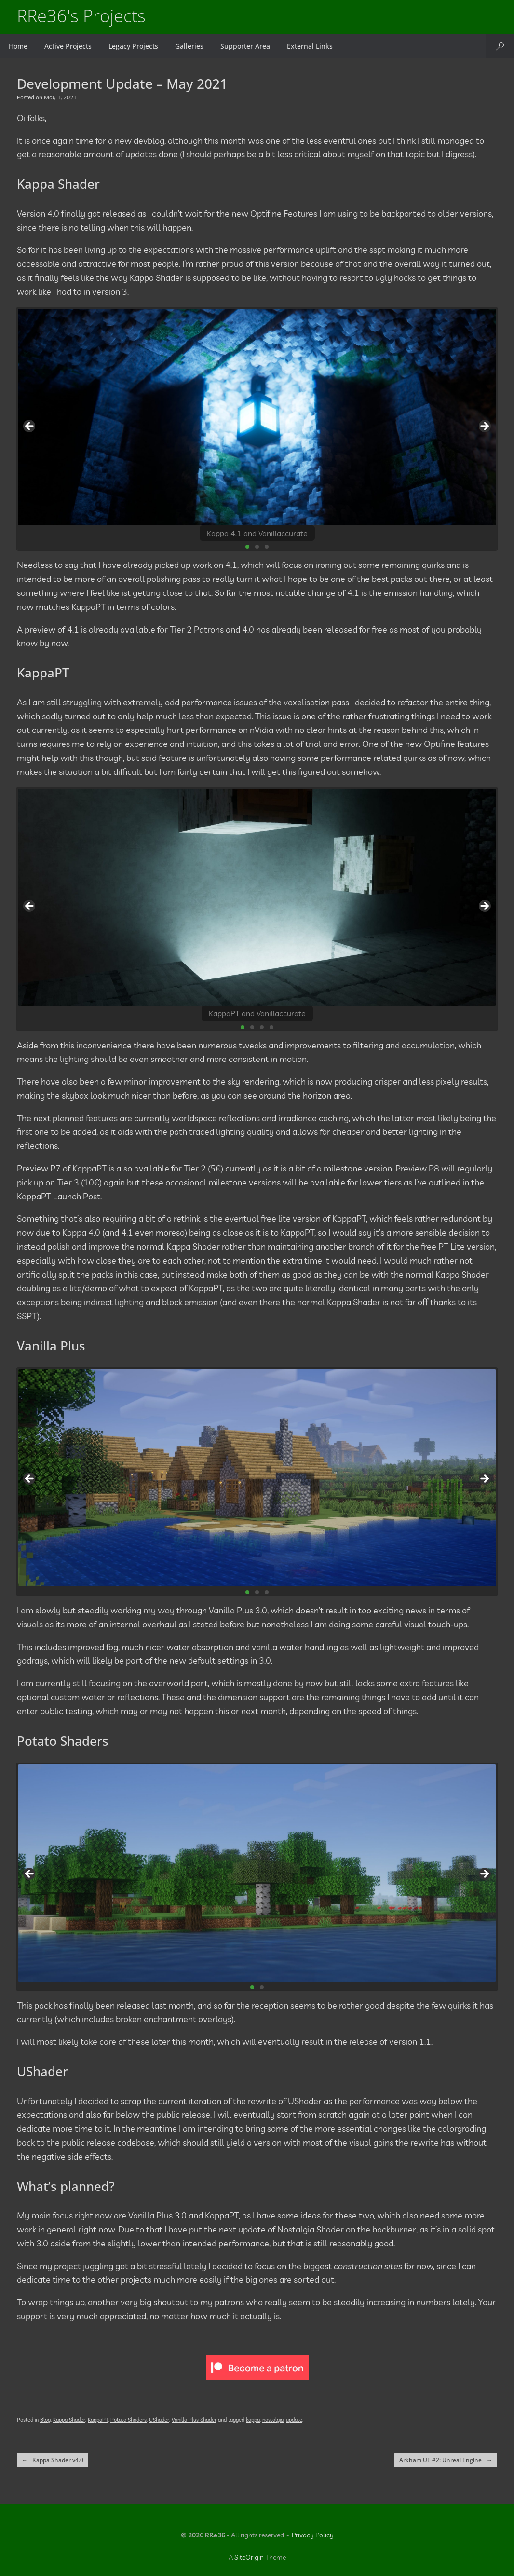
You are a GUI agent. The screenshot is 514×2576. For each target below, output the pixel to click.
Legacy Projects (133, 46)
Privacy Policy (313, 2535)
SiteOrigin (249, 2557)
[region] (257, 429)
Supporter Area (245, 46)
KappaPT (98, 2419)
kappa (253, 2419)
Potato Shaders (128, 2419)
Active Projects (68, 46)
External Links (310, 46)
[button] (500, 46)
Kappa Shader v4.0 (52, 2460)
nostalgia (273, 2419)
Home (18, 46)
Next (484, 426)
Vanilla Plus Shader (194, 2419)
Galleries (189, 46)
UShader (159, 2419)
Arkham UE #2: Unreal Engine (445, 2460)
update (294, 2419)
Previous (30, 426)
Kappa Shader (69, 2419)
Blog (45, 2419)
